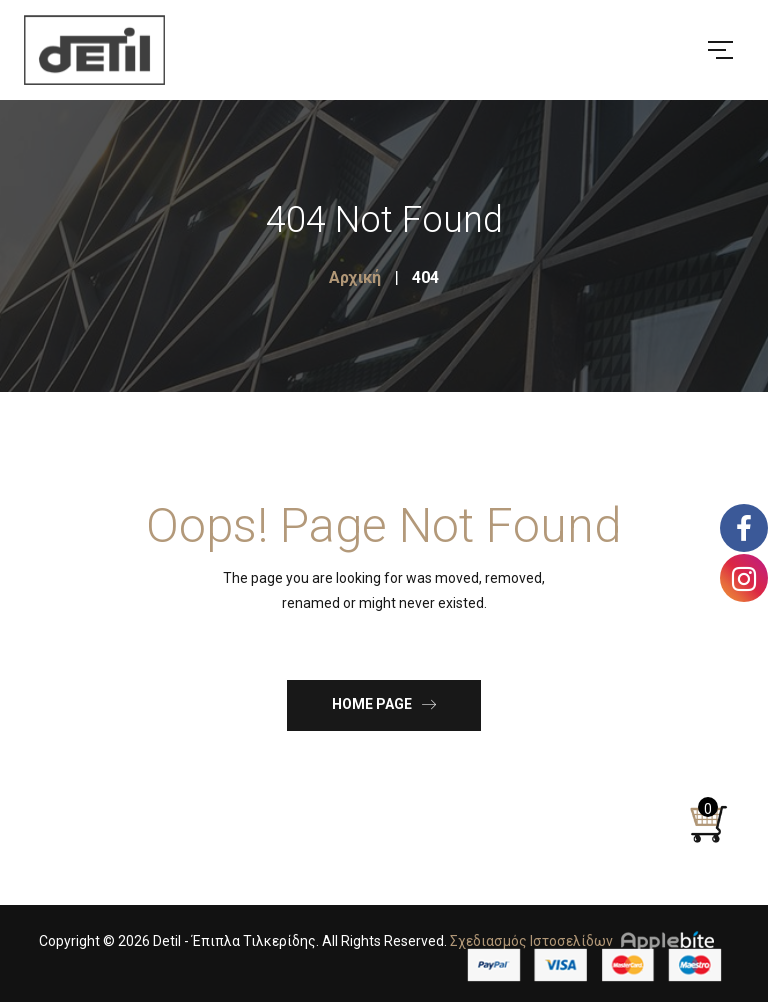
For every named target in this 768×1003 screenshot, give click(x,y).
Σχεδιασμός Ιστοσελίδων (531, 941)
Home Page (384, 703)
